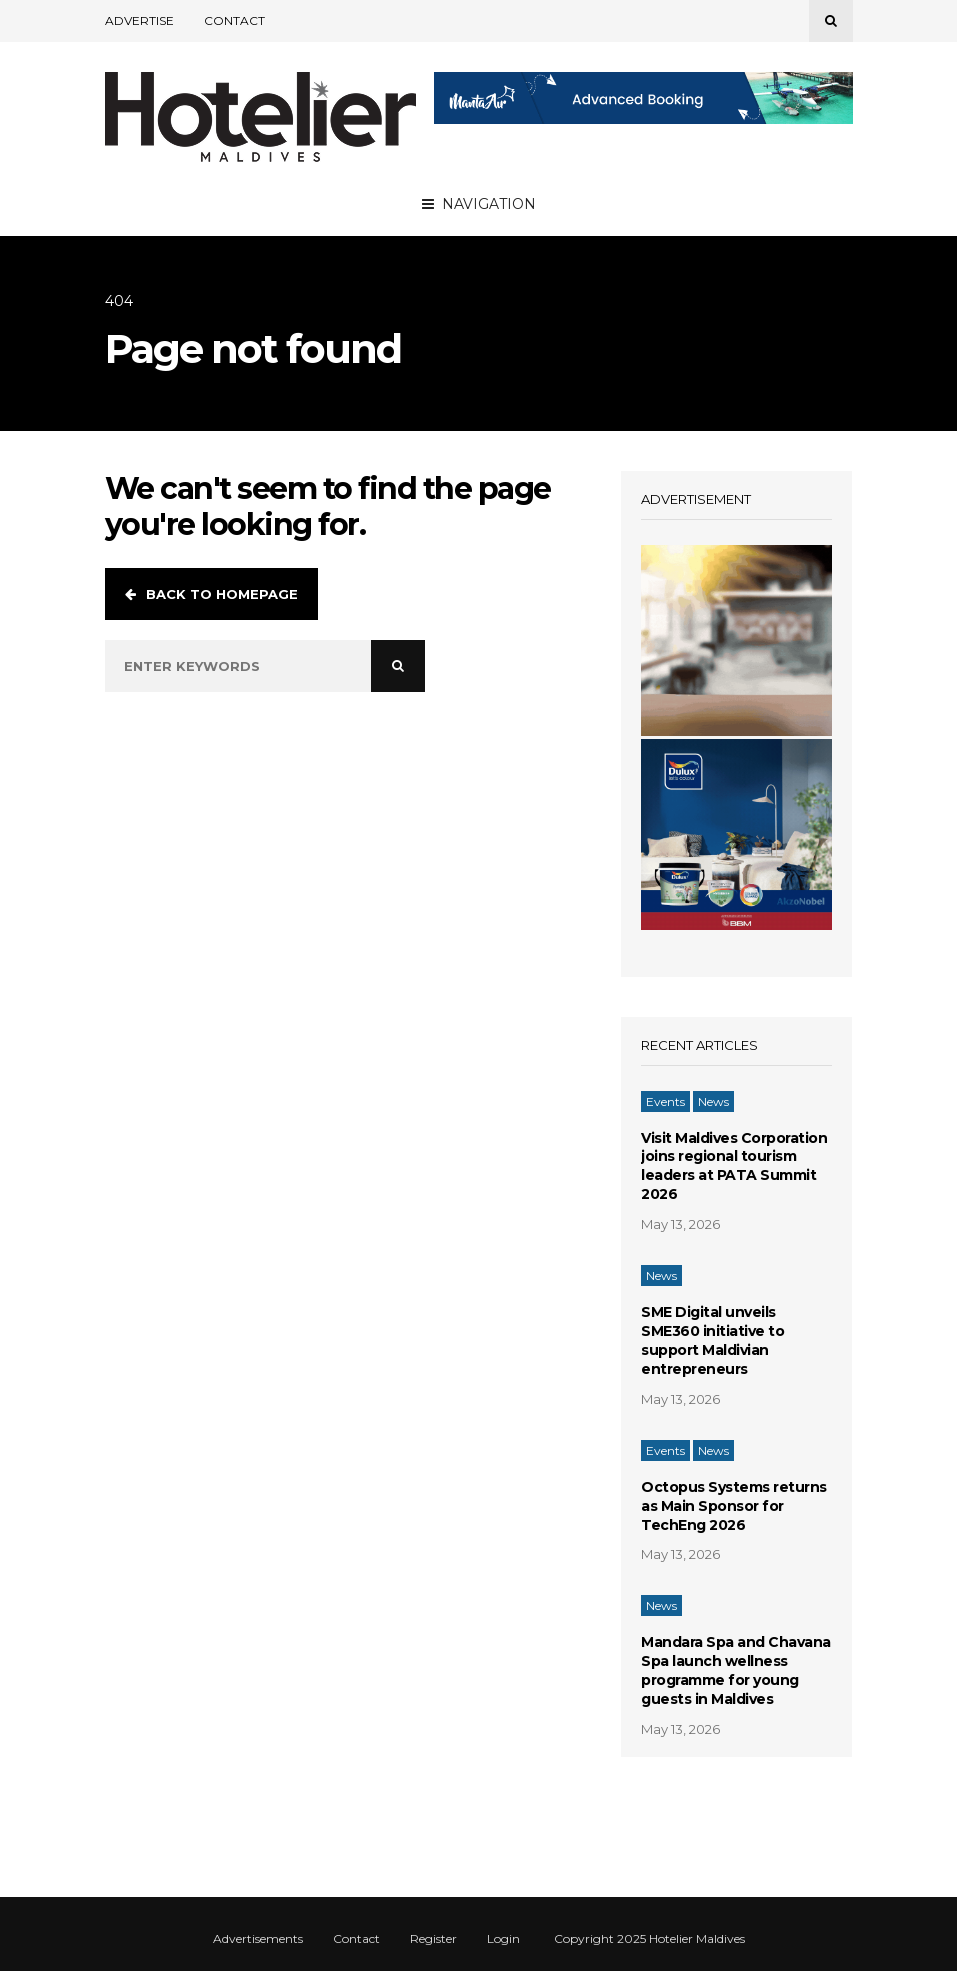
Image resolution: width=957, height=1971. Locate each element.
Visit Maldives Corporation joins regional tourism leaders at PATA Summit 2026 (734, 1166)
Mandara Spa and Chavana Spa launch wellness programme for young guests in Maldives (736, 1670)
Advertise (139, 20)
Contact (234, 20)
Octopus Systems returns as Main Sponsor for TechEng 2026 (734, 1506)
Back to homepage (211, 594)
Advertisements (258, 1939)
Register (433, 1939)
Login (503, 1939)
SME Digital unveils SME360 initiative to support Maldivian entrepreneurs (712, 1340)
